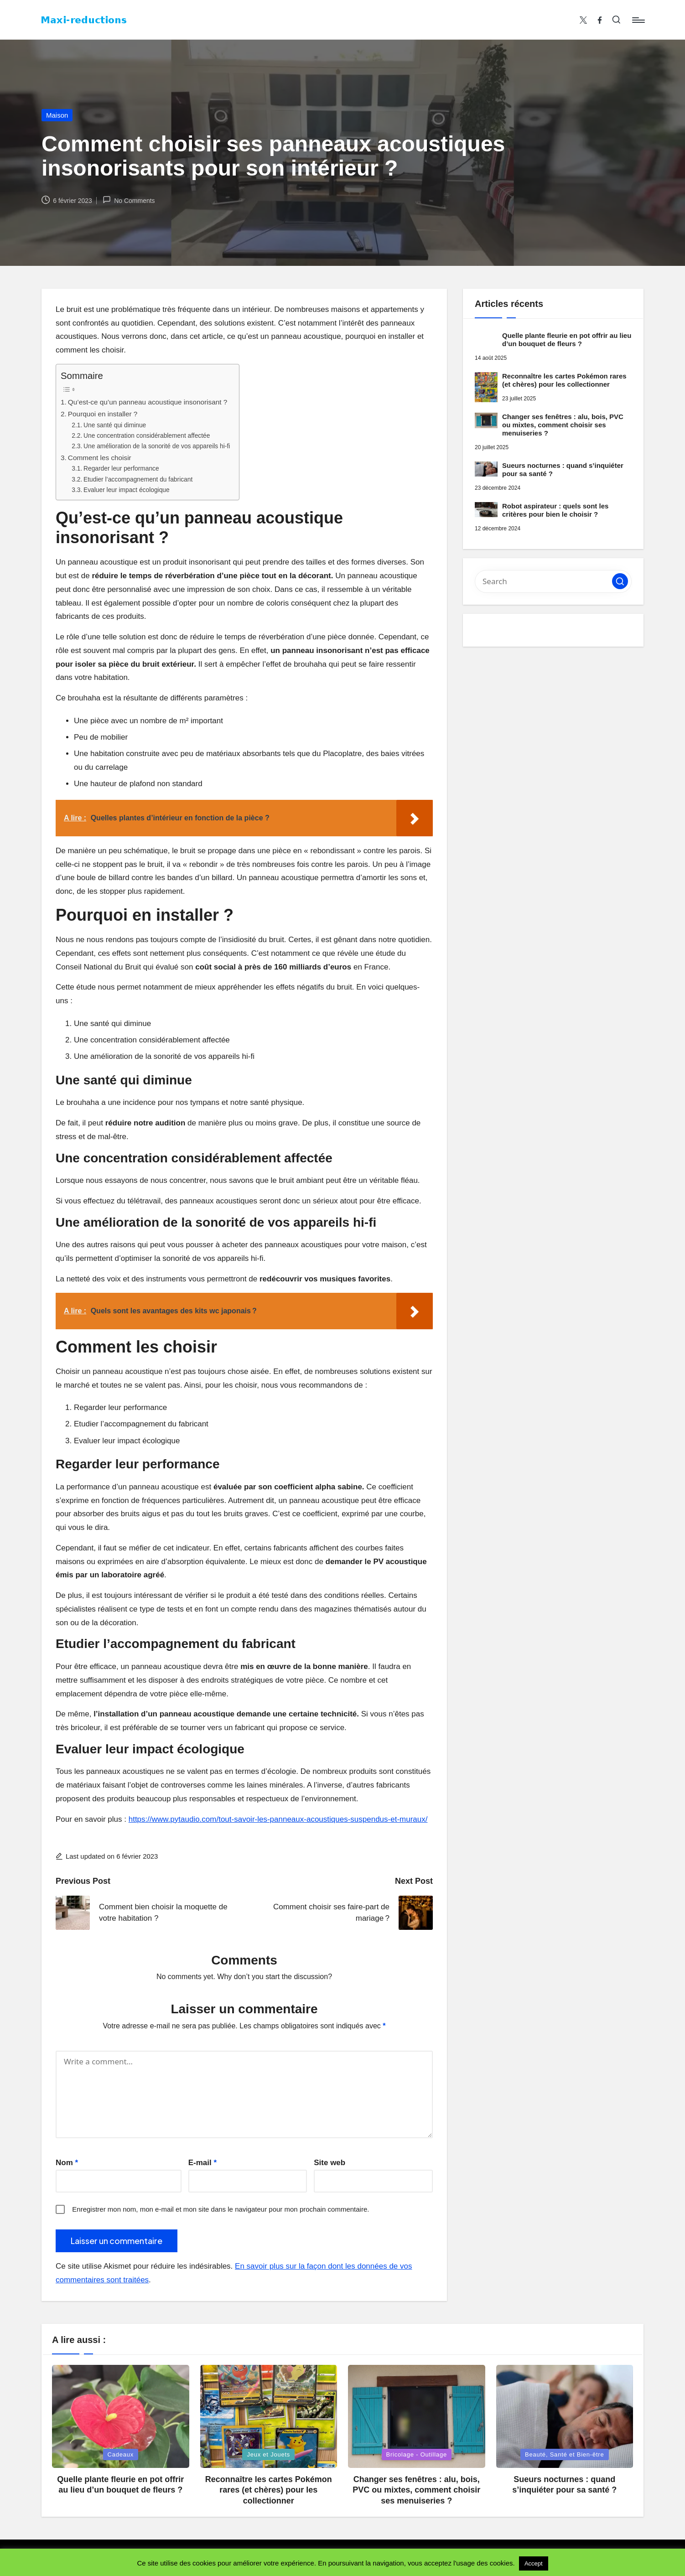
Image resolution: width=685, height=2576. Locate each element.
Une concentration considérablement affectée (146, 435)
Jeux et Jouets (268, 2454)
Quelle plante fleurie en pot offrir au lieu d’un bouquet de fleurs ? (566, 339)
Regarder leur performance (121, 468)
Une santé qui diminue (114, 425)
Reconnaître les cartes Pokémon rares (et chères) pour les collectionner (564, 380)
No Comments (129, 200)
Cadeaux (121, 2454)
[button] (620, 581)
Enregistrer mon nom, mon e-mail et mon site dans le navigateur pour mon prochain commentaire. (220, 2209)
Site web (329, 2162)
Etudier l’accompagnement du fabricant (137, 479)
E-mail (202, 2162)
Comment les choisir (99, 457)
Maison (57, 115)
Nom (67, 2162)
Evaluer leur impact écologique (126, 490)
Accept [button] (533, 2563)
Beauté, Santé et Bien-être (564, 2454)
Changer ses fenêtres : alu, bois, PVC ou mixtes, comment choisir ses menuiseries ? (562, 425)
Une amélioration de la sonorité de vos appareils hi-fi (156, 446)
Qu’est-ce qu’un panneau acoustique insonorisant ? (147, 402)
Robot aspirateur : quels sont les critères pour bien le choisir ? (555, 510)
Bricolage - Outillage (416, 2454)
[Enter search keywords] (553, 581)
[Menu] (637, 20)
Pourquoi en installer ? (103, 414)
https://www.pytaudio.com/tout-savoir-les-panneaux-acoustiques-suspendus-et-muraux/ (278, 1819)
